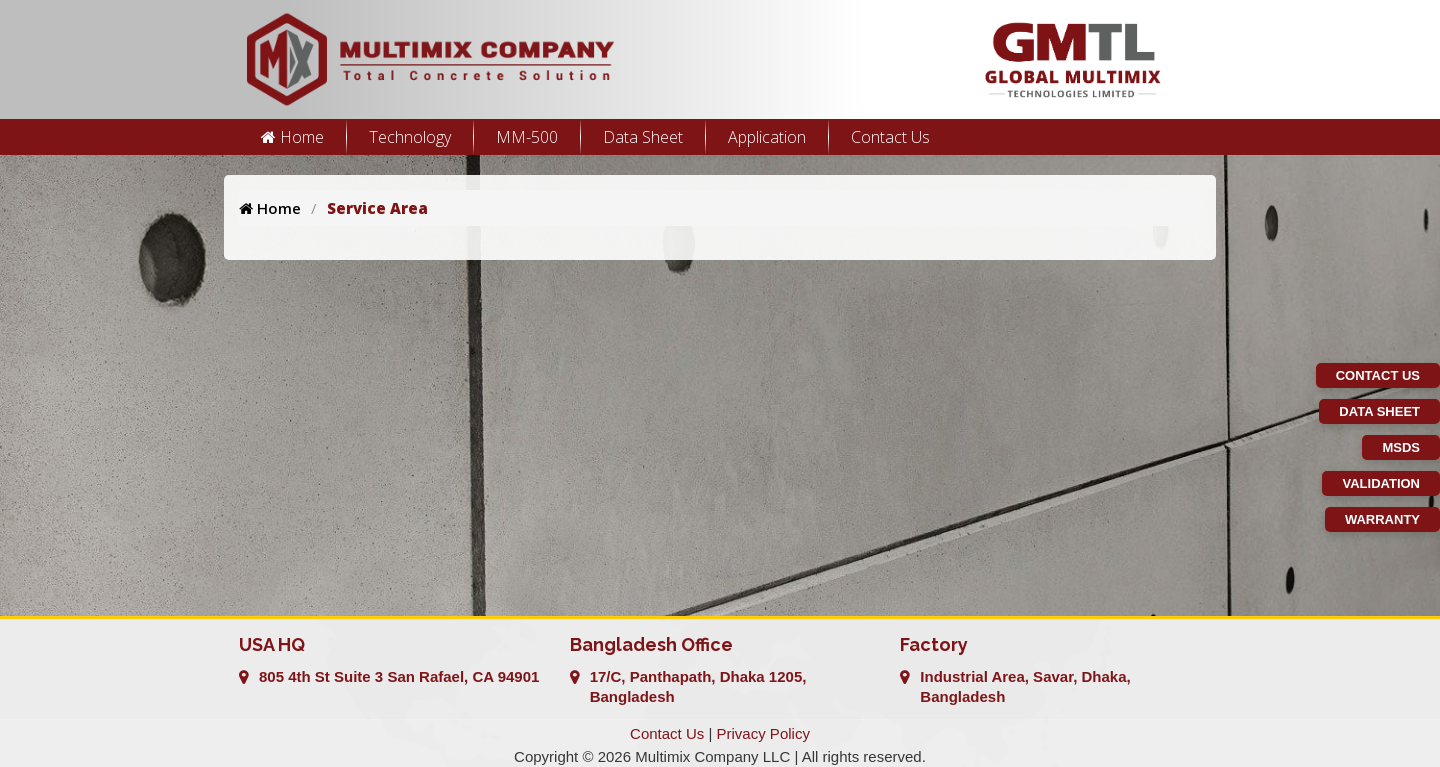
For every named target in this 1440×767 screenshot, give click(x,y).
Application (767, 137)
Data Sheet (643, 137)
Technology (410, 137)
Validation (1381, 483)
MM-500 (527, 137)
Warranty (1382, 519)
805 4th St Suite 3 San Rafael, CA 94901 (399, 676)
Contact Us (890, 137)
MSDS (1401, 447)
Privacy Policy (763, 733)
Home (292, 137)
